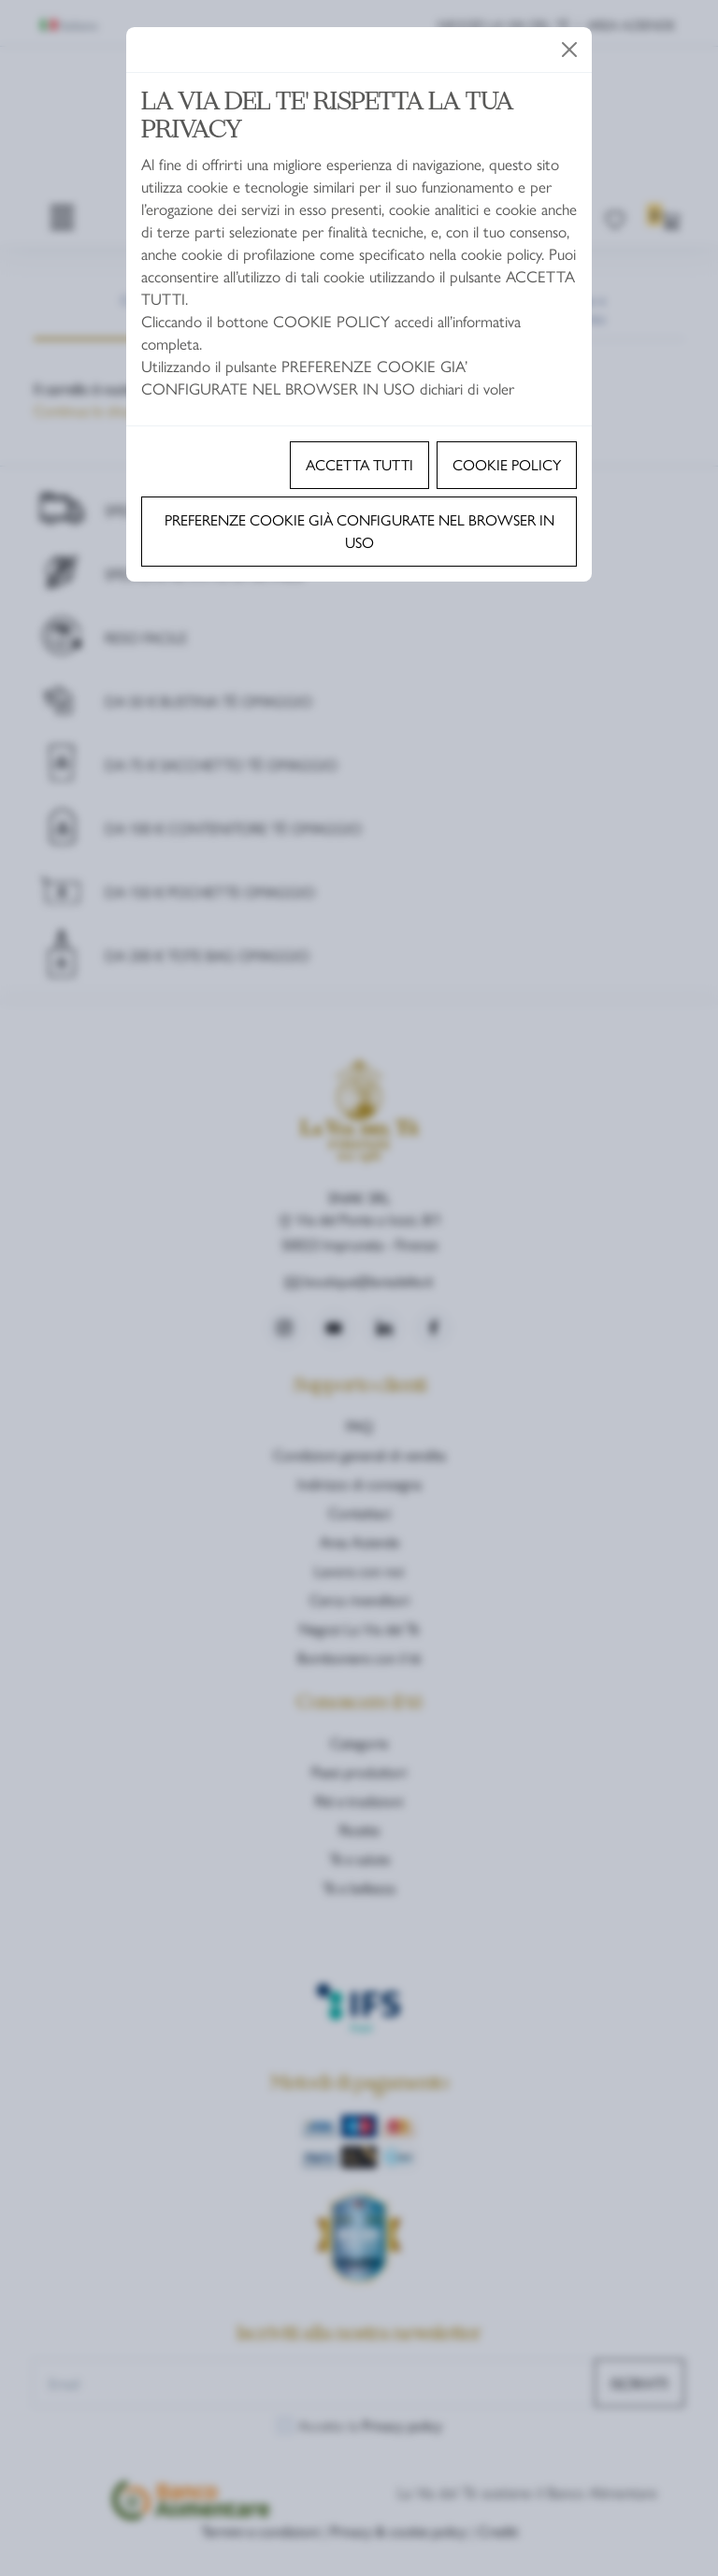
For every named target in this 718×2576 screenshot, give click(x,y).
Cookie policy (506, 464)
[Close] (569, 50)
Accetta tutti (359, 464)
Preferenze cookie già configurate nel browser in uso (359, 531)
